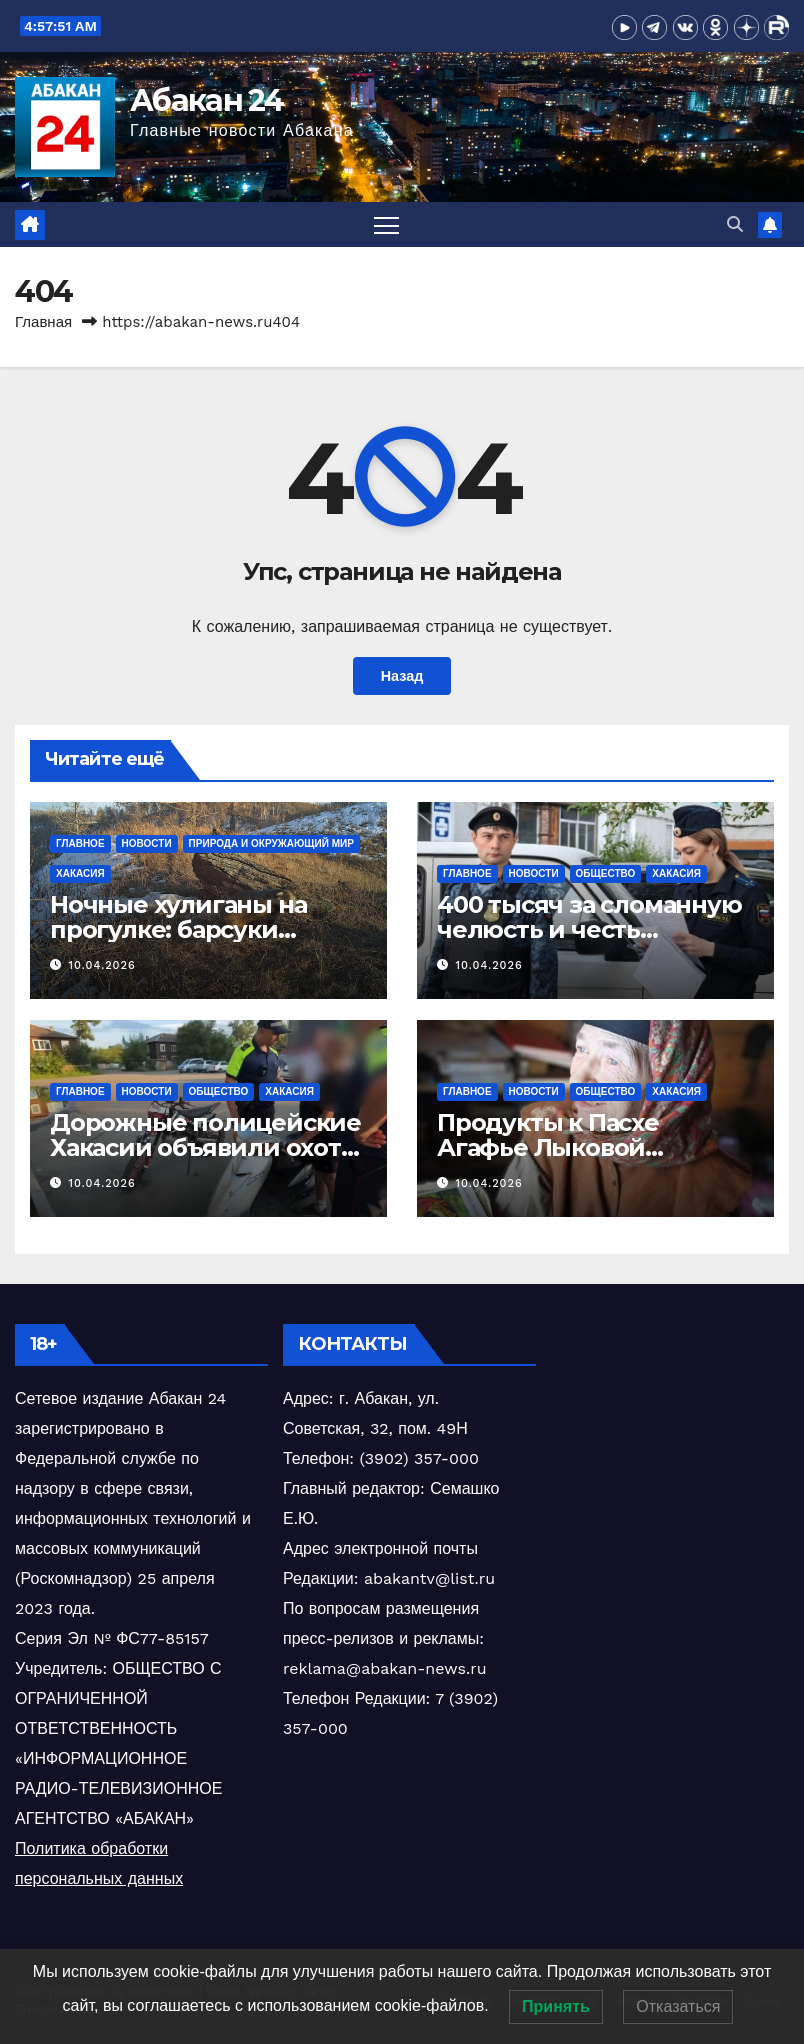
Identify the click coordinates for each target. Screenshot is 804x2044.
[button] (735, 224)
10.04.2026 (102, 965)
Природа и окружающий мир (271, 843)
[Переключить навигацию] (386, 224)
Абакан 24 (207, 100)
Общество (606, 873)
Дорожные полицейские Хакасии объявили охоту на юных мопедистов (205, 1147)
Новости (147, 843)
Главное (80, 843)
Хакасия (80, 873)
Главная (43, 322)
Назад (402, 676)
